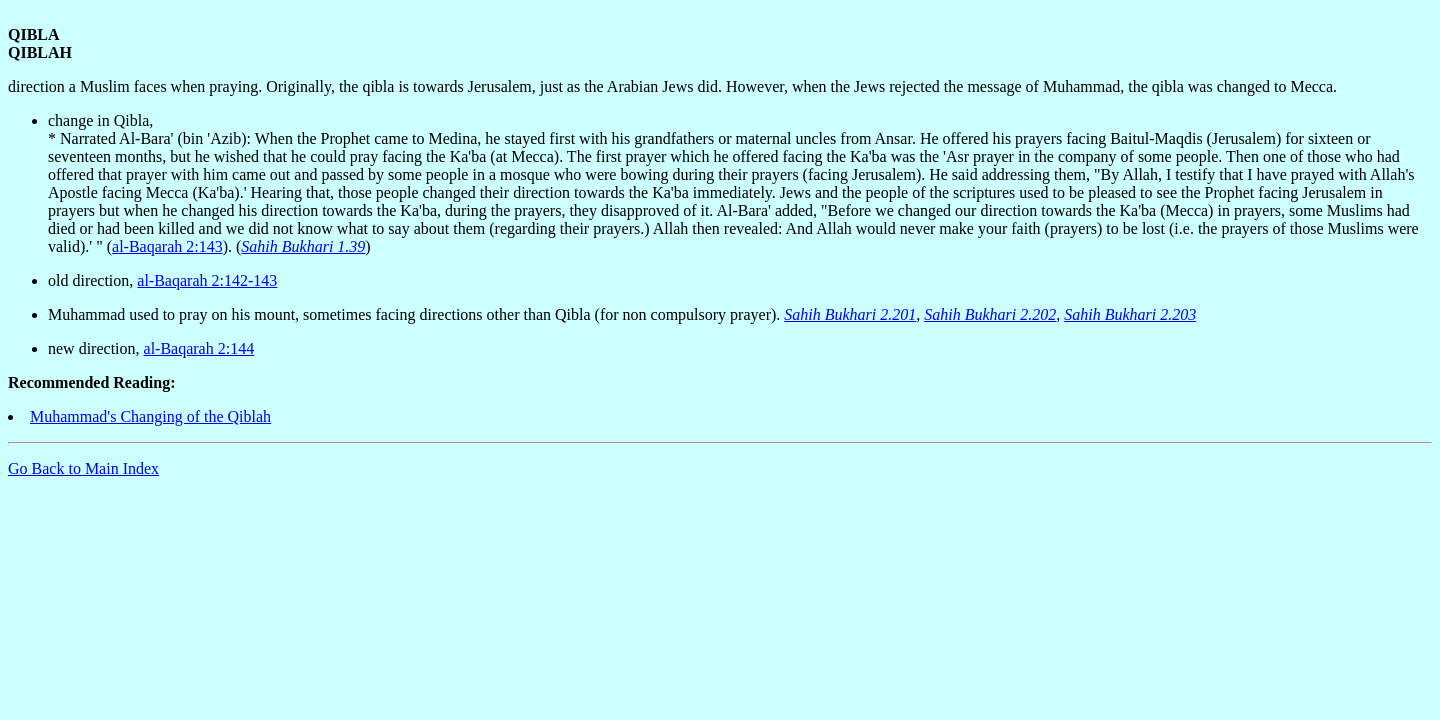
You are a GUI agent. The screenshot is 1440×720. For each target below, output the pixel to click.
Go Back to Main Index (83, 468)
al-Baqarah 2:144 (199, 348)
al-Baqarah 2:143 (167, 246)
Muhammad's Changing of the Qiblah (150, 416)
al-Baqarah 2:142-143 (207, 280)
